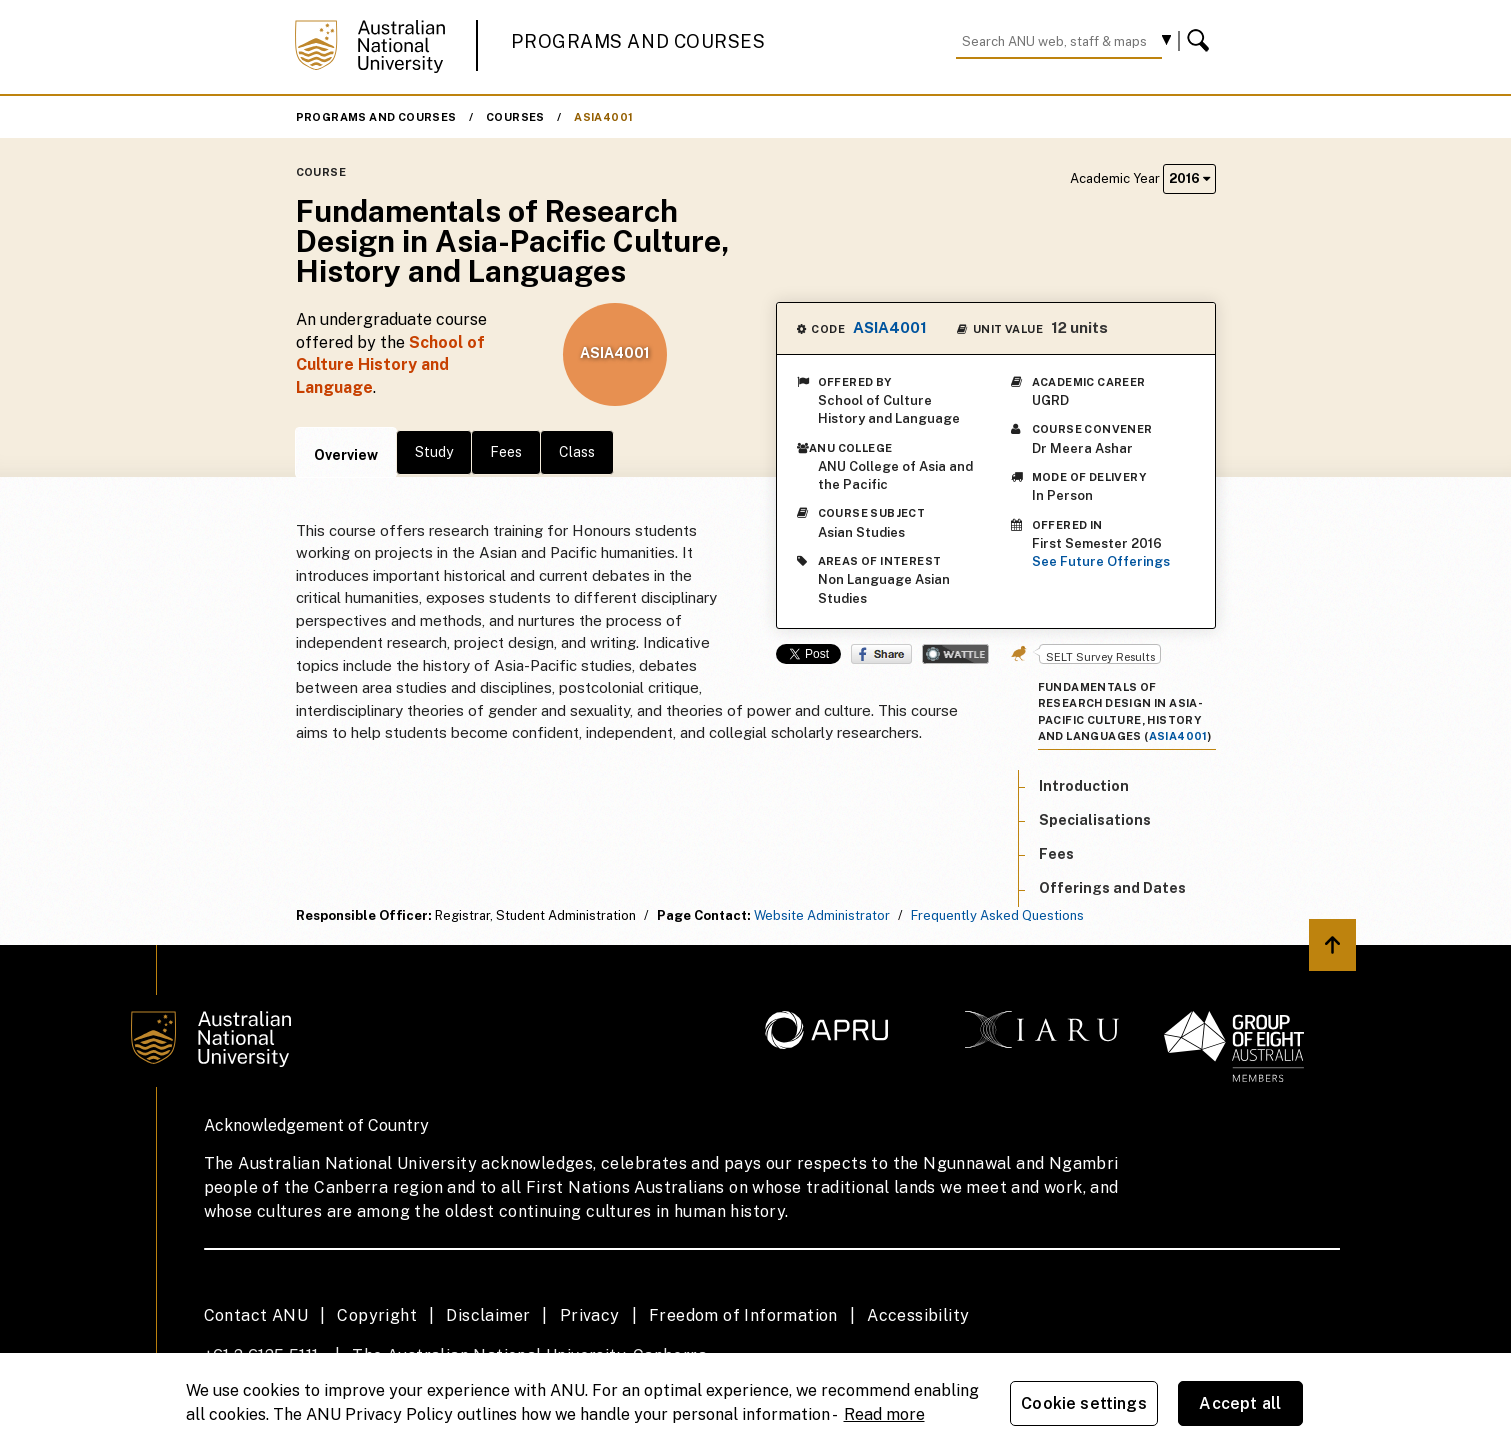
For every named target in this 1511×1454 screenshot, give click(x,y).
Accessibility (918, 1315)
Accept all (1240, 1403)
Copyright (377, 1315)
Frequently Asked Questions (997, 915)
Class (577, 452)
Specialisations (1095, 820)
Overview (346, 455)
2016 (1189, 178)
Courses (515, 117)
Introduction (1084, 786)
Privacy (590, 1315)
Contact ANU (256, 1315)
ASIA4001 (603, 117)
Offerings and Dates (1112, 888)
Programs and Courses (638, 41)
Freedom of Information (743, 1315)
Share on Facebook (881, 654)
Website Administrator (822, 915)
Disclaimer (488, 1315)
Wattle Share (955, 654)
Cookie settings (1083, 1403)
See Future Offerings (1101, 561)
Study (434, 452)
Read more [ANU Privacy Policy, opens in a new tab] (884, 1414)
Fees (506, 452)
